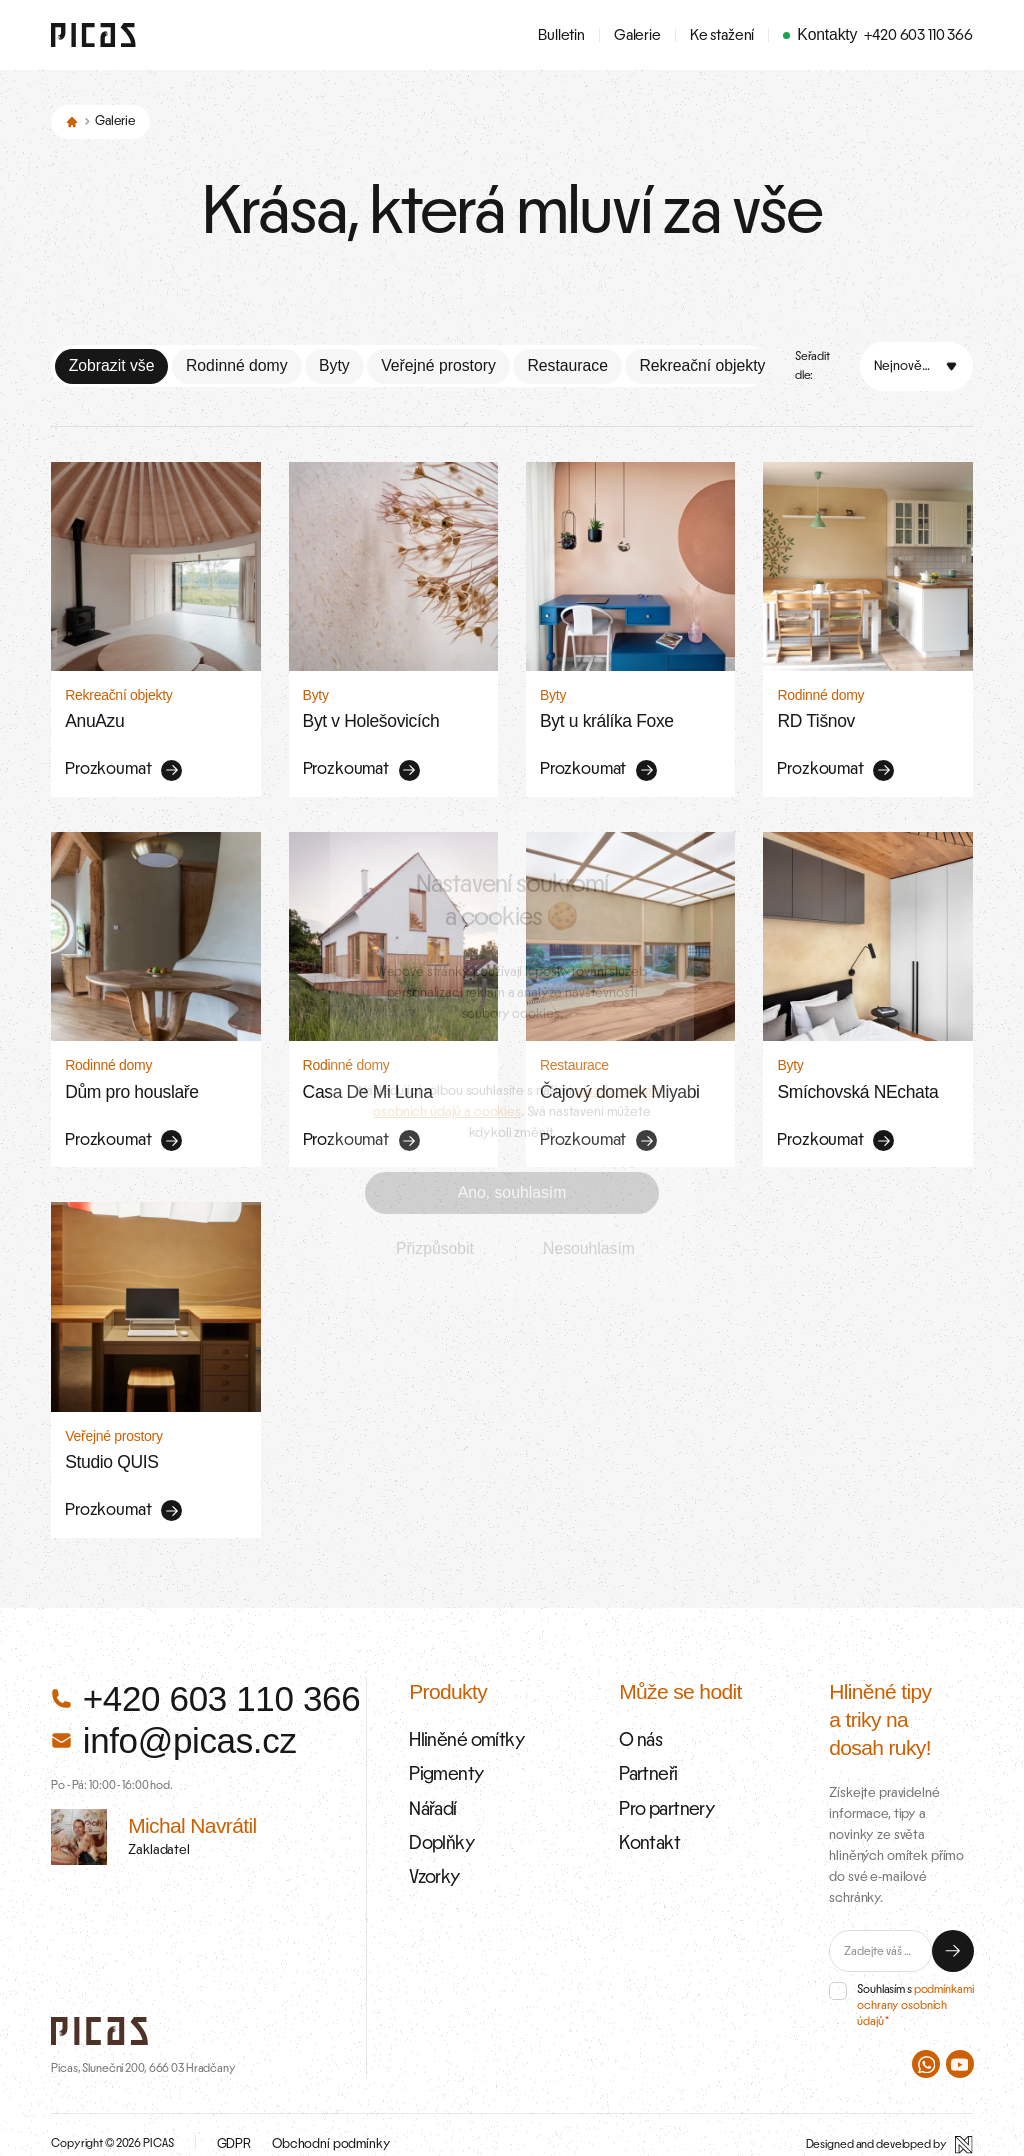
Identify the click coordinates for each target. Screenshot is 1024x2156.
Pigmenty (442, 1752)
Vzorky (431, 1847)
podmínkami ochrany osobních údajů (915, 1987)
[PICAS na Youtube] (960, 2047)
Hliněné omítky (460, 1721)
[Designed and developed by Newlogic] (889, 2127)
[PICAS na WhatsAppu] (926, 2047)
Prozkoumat (118, 764)
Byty (334, 363)
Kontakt (646, 1815)
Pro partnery (661, 1784)
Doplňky (438, 1815)
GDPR (232, 2126)
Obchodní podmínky (319, 2126)
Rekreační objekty (702, 363)
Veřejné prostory (438, 363)
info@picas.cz (173, 1722)
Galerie (637, 35)
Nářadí (430, 1784)
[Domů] (72, 121)
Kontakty (827, 34)
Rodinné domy (237, 363)
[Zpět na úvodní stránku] (93, 35)
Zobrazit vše (112, 363)
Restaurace (567, 363)
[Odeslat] (953, 1933)
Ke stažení (722, 35)
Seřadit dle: (812, 363)
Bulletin (561, 35)
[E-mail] (880, 1933)
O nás (637, 1721)
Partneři (645, 1752)
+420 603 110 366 (918, 35)
